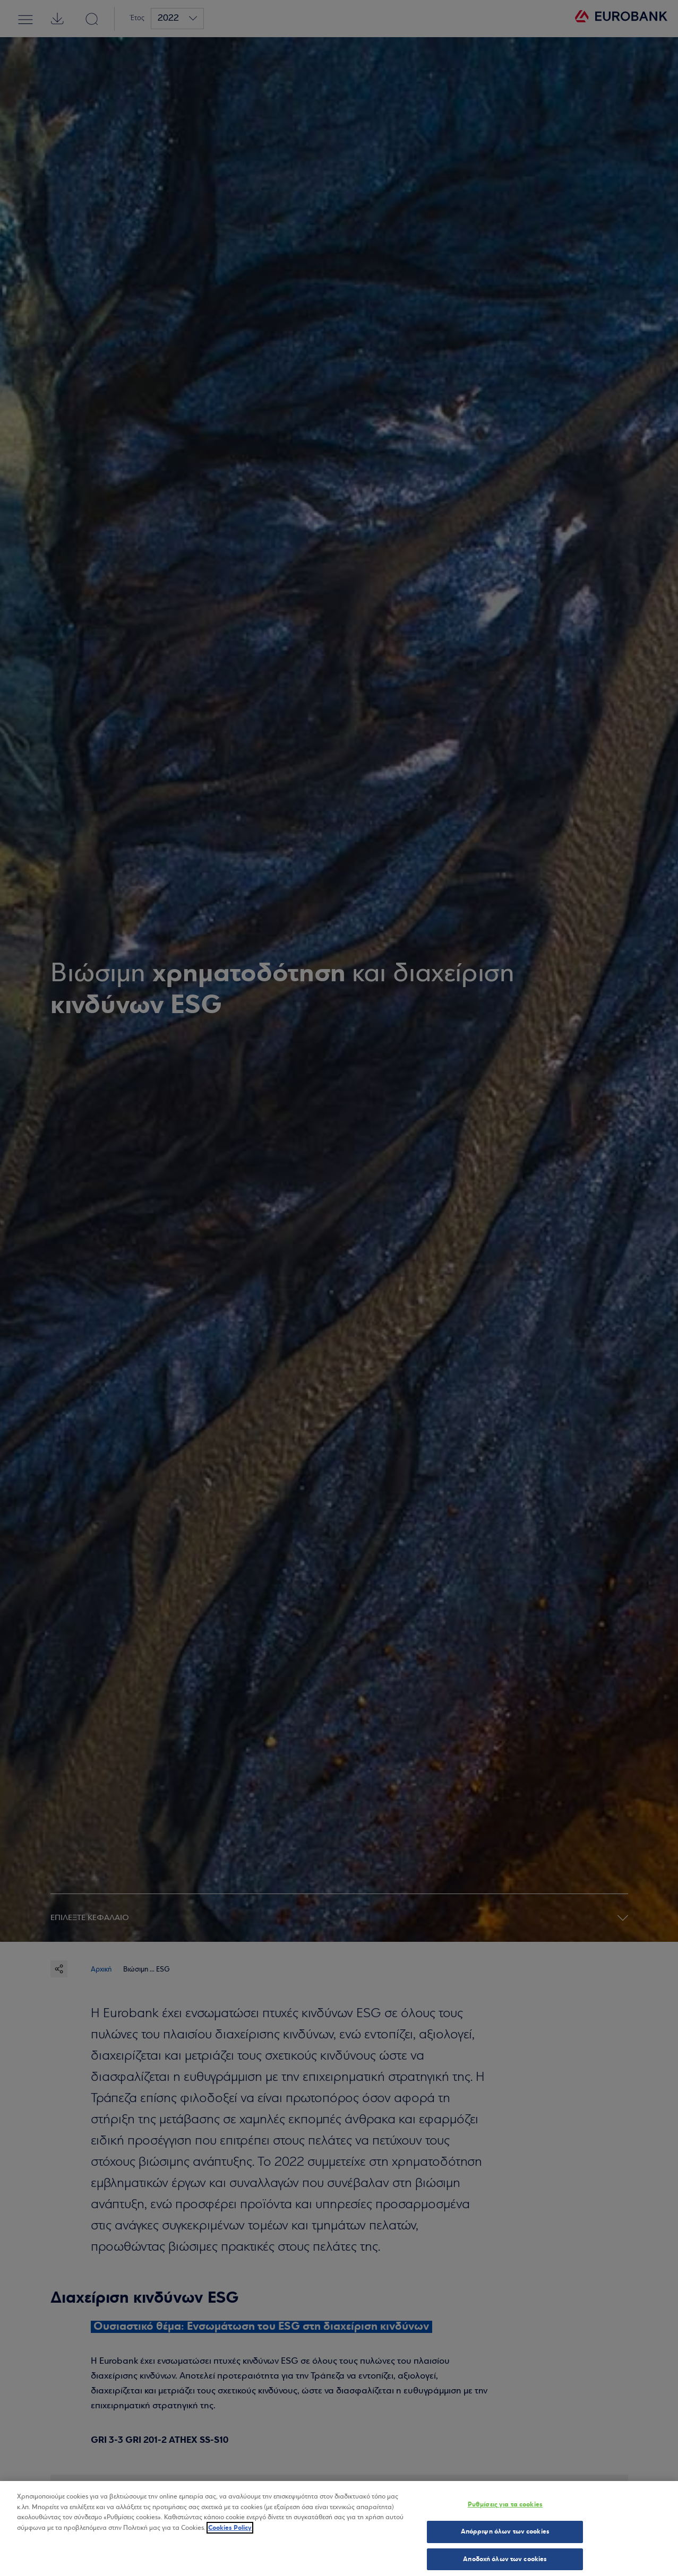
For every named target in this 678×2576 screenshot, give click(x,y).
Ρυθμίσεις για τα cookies (505, 2507)
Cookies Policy (230, 2530)
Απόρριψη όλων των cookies (505, 2534)
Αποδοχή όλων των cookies (505, 2561)
